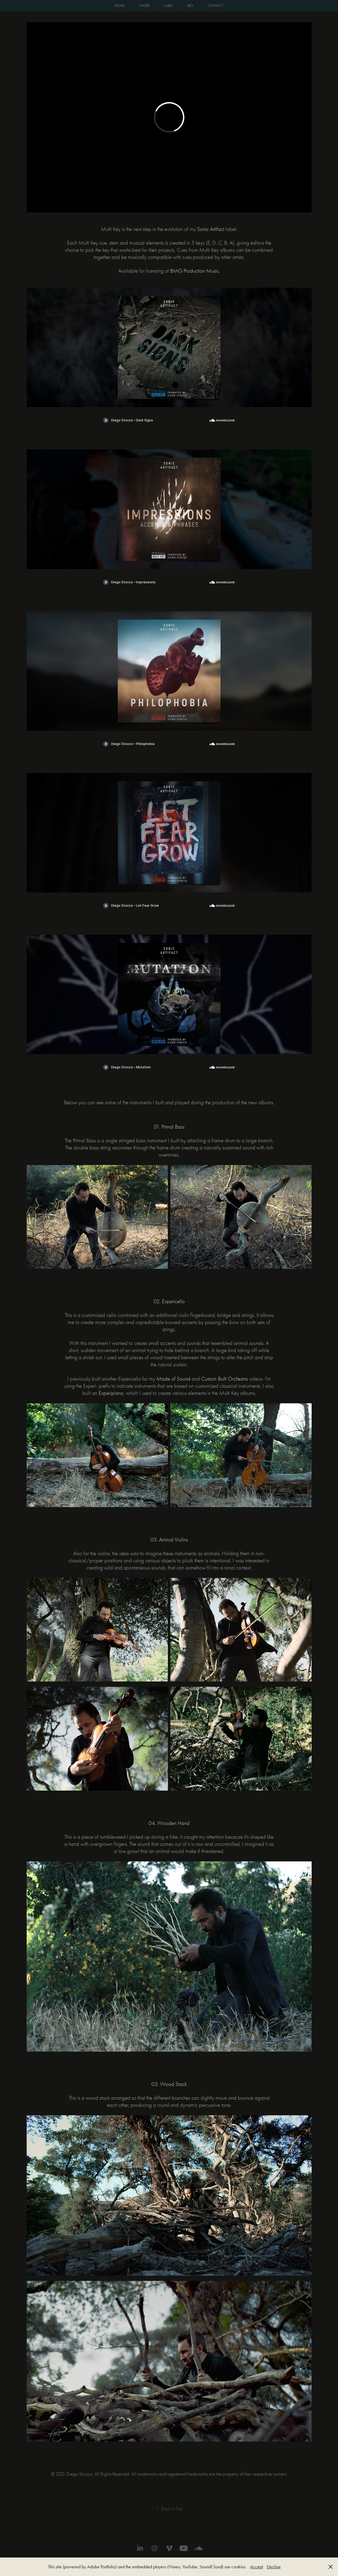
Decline (274, 2567)
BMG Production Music (194, 271)
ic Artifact (210, 229)
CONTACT (215, 5)
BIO (190, 5)
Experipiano (111, 1393)
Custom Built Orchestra (224, 1379)
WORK (144, 5)
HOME (120, 5)
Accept (256, 2567)
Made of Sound (173, 1379)
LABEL (168, 5)
